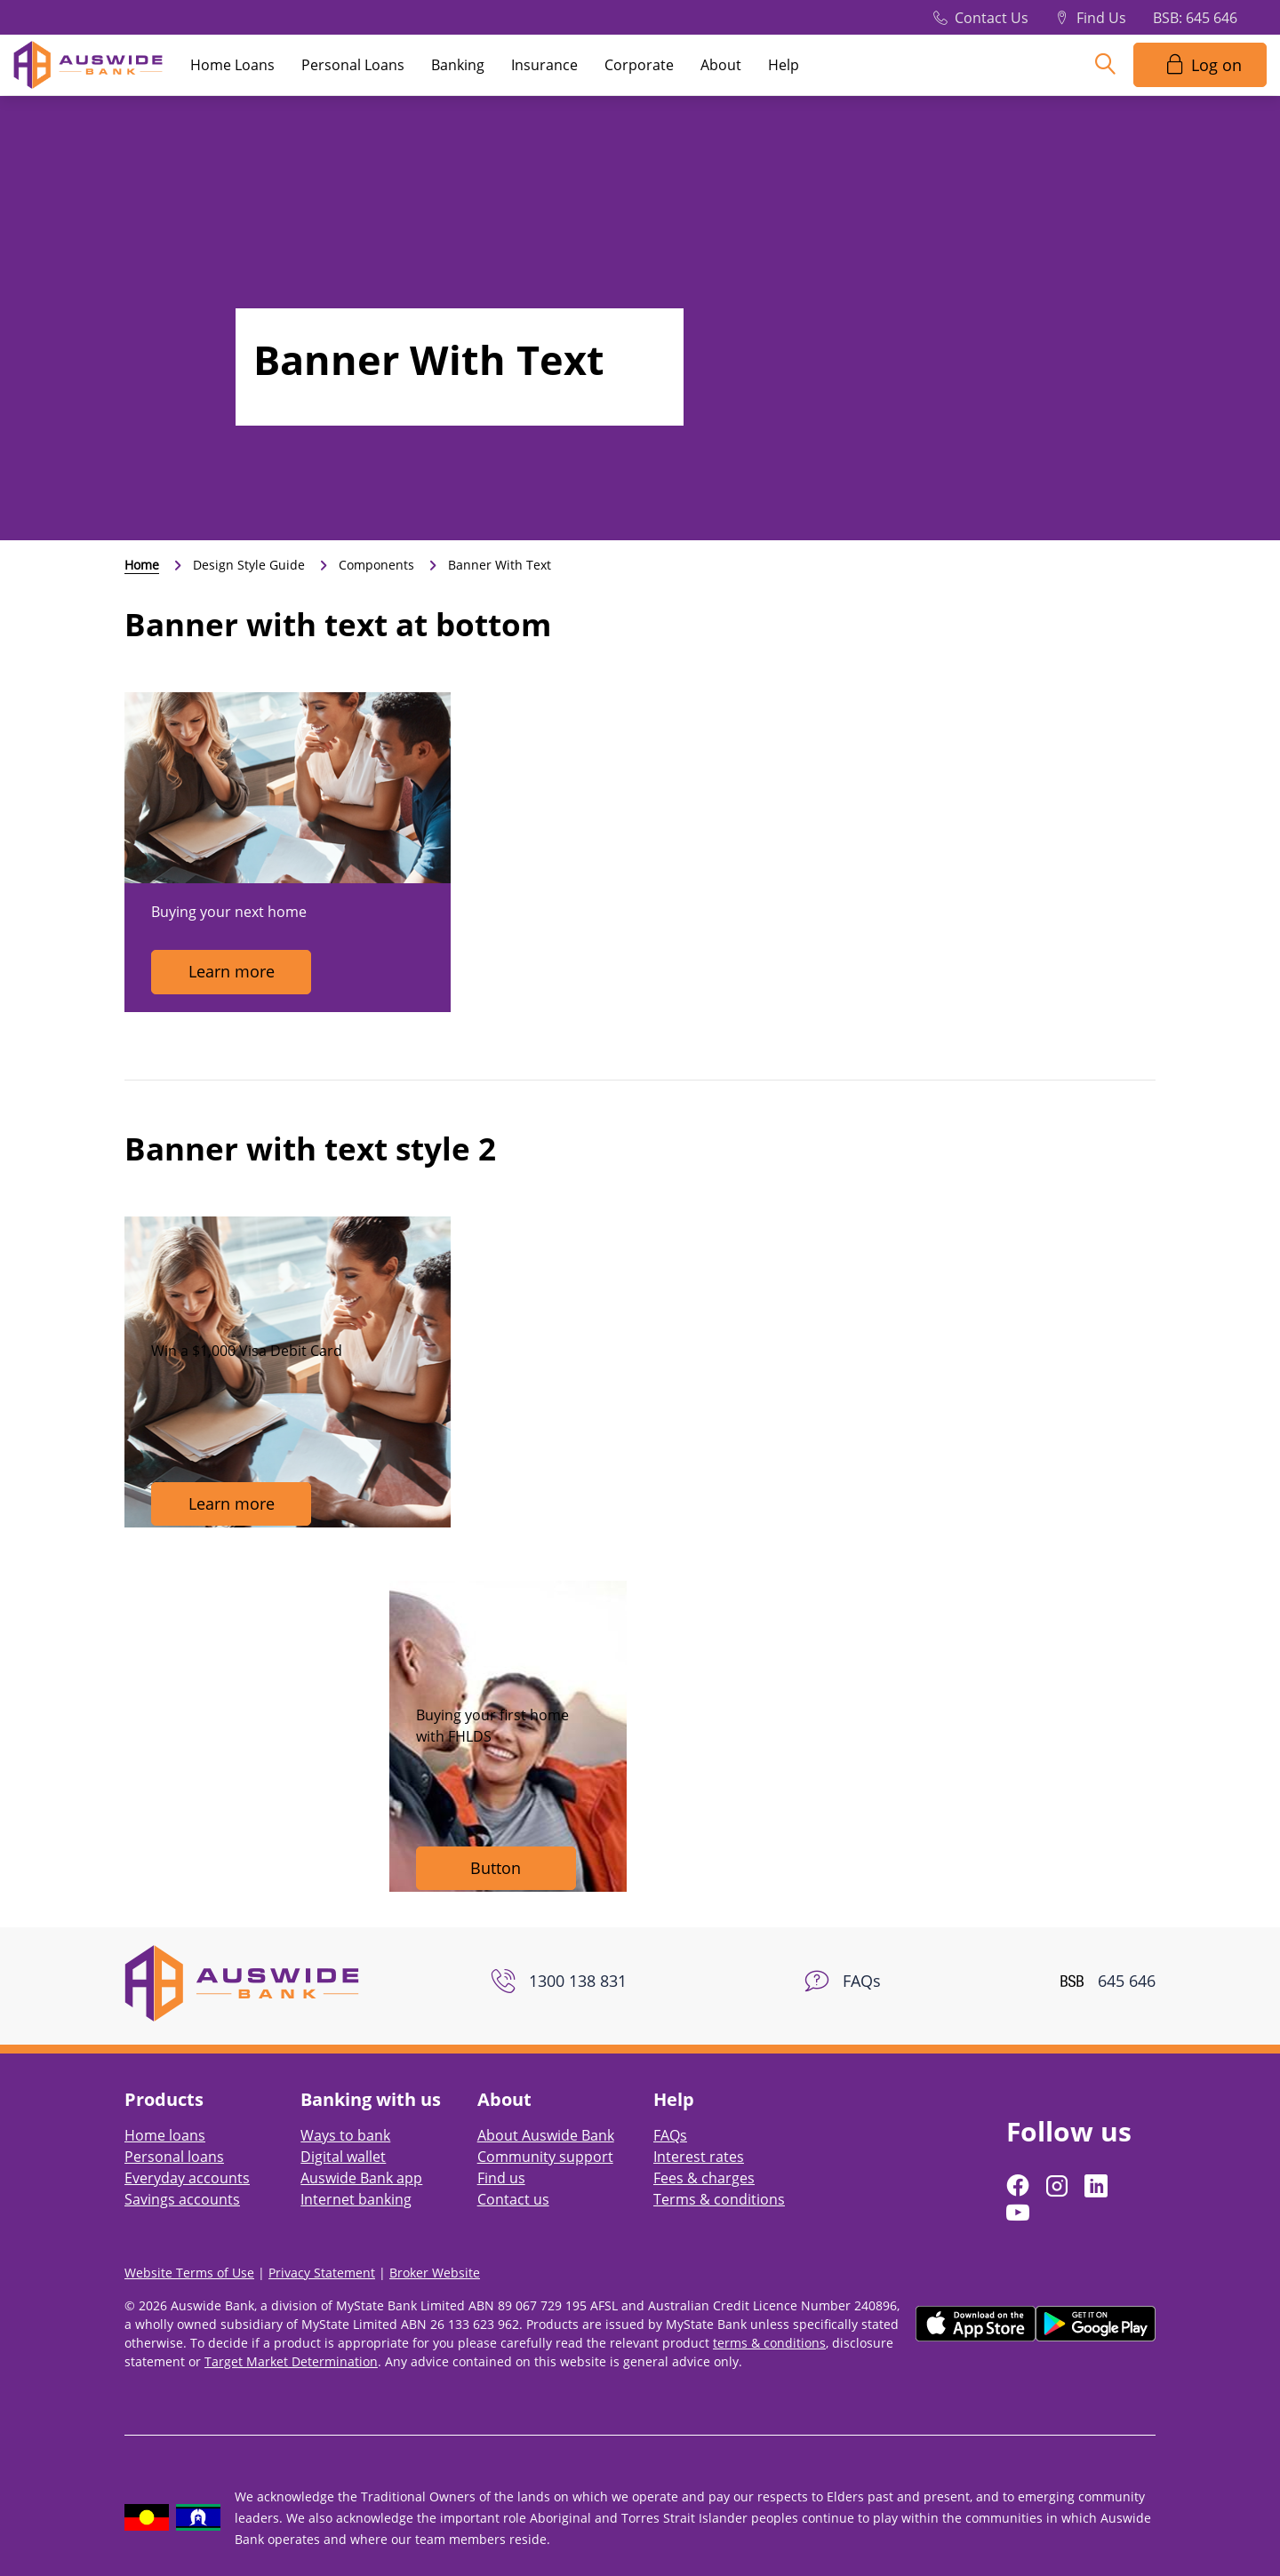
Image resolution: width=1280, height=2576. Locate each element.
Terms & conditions (719, 2199)
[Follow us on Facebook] (1019, 2185)
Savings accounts (182, 2199)
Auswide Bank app (361, 2178)
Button (495, 1867)
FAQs (670, 2135)
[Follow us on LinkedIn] (1097, 2185)
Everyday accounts (187, 2178)
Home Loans (232, 65)
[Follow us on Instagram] (1058, 2185)
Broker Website (434, 2272)
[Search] (1104, 65)
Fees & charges (704, 2178)
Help (783, 65)
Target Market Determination (291, 2361)
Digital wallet (343, 2156)
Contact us (513, 2199)
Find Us (1101, 18)
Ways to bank (345, 2135)
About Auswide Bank (545, 2135)
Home (141, 564)
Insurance (544, 65)
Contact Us (991, 18)
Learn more (231, 971)
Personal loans (174, 2156)
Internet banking (356, 2199)
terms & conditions (769, 2342)
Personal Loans (352, 65)
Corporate (639, 65)
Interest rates (698, 2156)
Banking (457, 65)
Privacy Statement (321, 2272)
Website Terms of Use (189, 2272)
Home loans (164, 2135)
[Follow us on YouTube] (1019, 2212)
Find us (501, 2178)
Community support (545, 2156)
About (720, 65)
